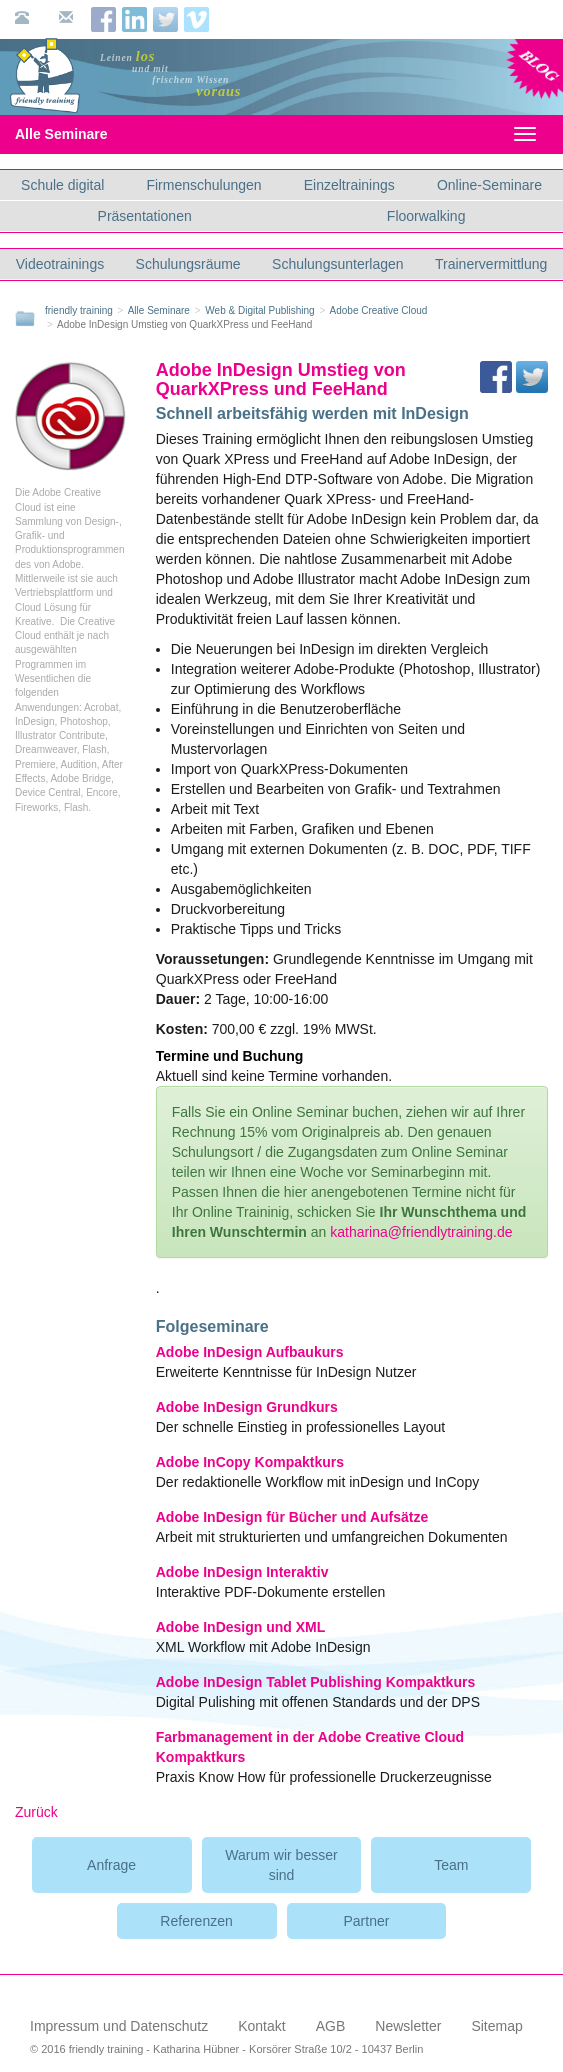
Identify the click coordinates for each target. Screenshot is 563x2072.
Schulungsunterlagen (338, 264)
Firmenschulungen (203, 185)
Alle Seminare (78, 134)
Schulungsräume (188, 264)
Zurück (36, 1812)
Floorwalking (426, 216)
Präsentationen (145, 216)
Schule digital (62, 185)
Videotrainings (60, 264)
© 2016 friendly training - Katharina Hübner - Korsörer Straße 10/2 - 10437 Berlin (226, 2049)
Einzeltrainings (349, 185)
